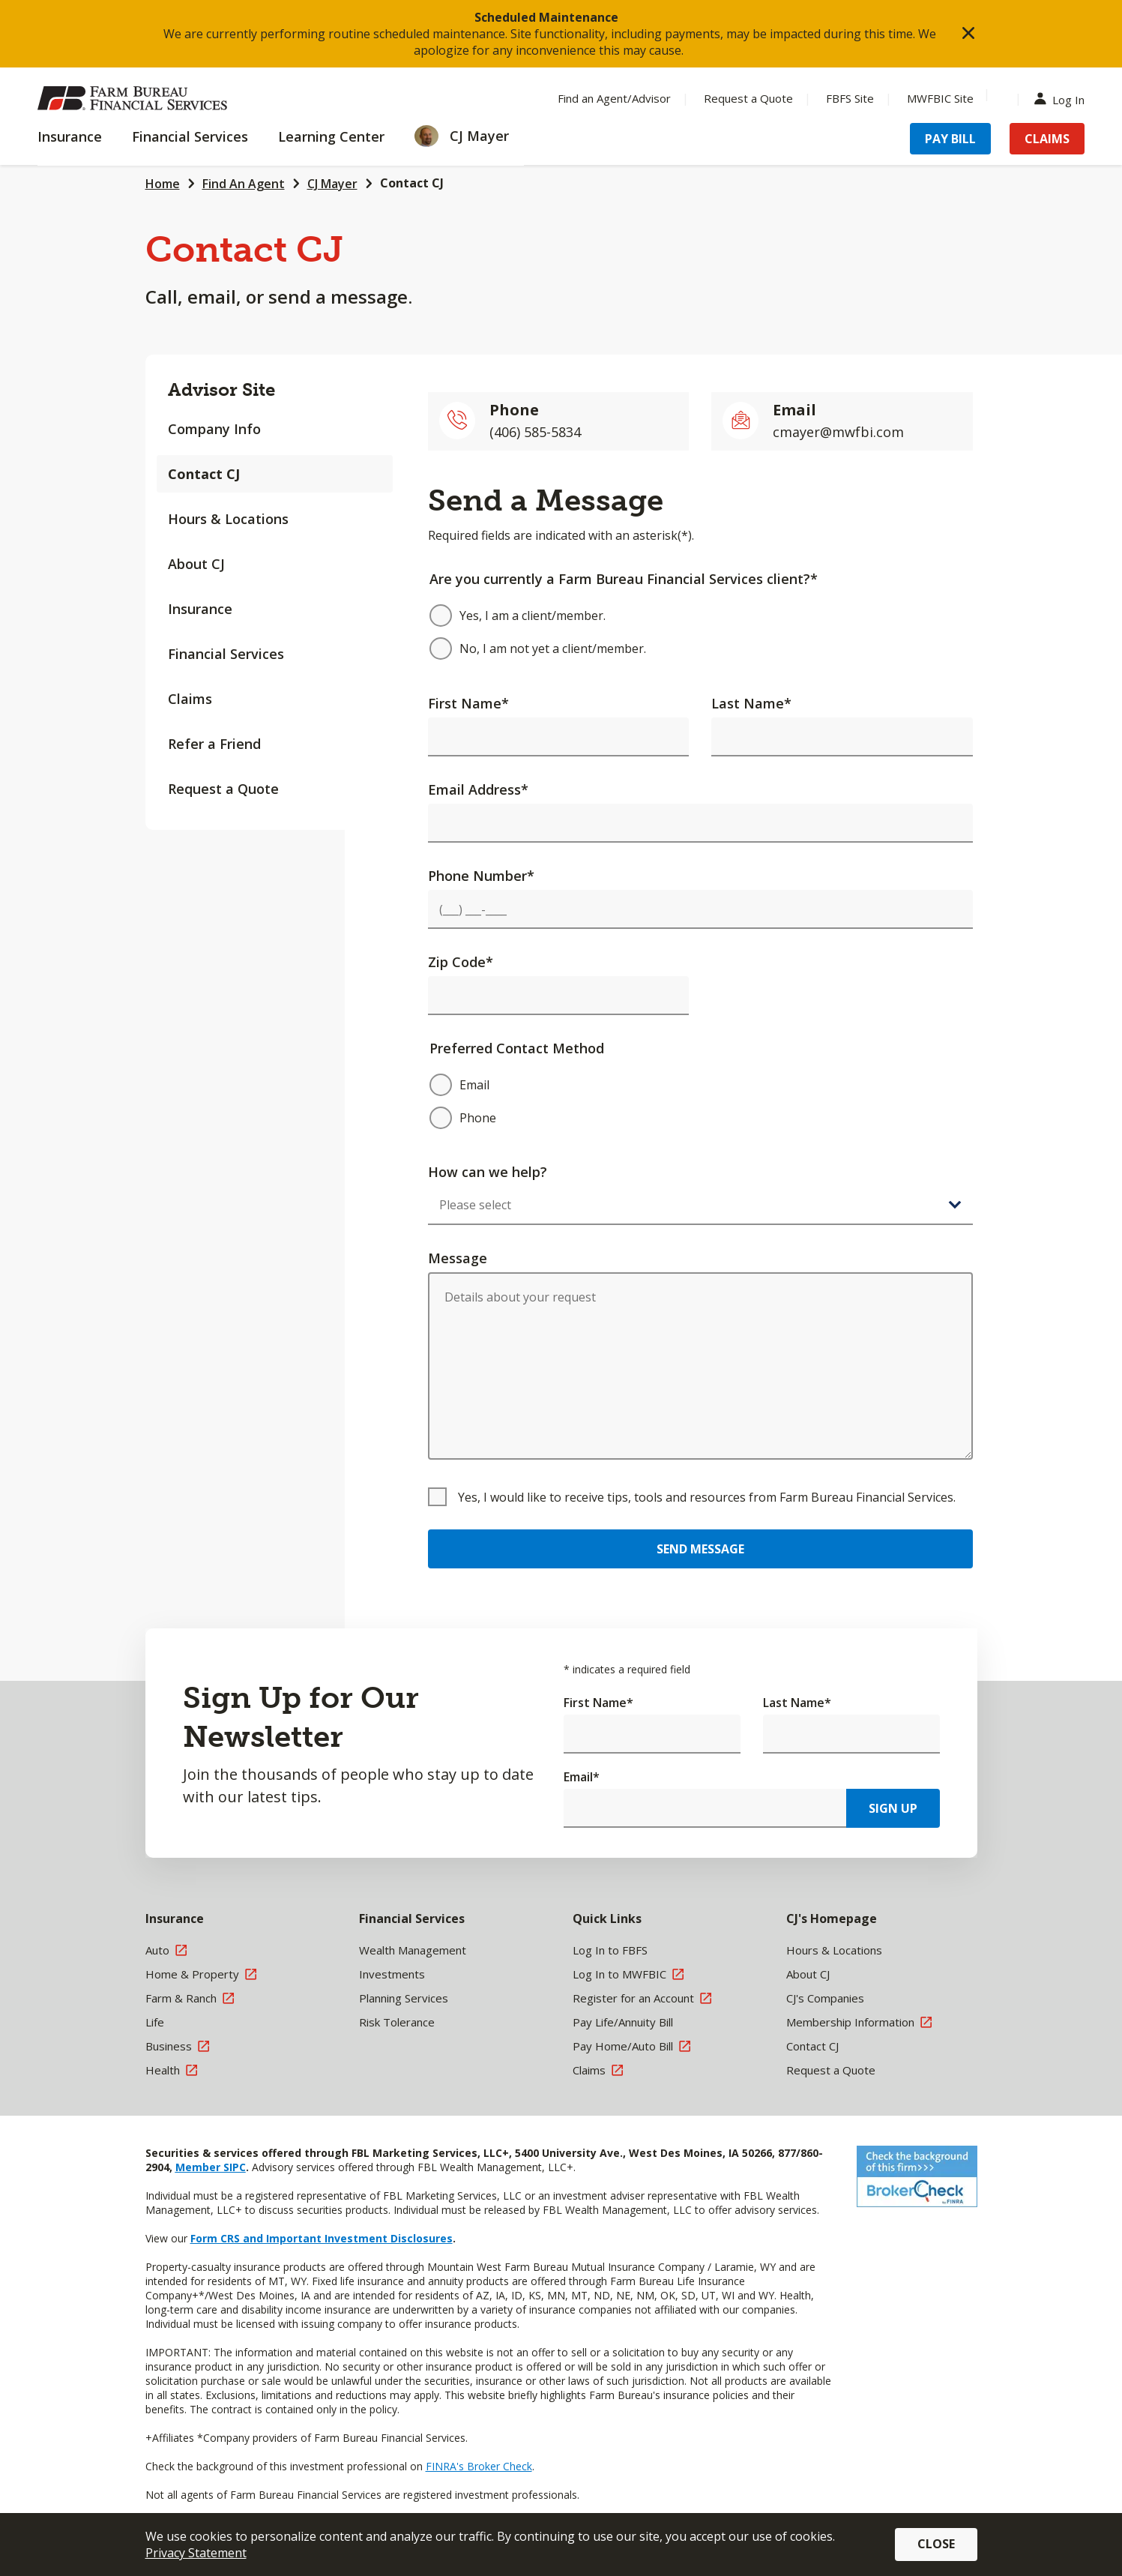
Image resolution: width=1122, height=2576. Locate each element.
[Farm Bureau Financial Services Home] (134, 98)
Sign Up (893, 1808)
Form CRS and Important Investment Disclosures (321, 2238)
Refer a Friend (214, 744)
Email (582, 1777)
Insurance (200, 609)
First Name (468, 703)
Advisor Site (221, 389)
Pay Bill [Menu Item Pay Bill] (950, 138)
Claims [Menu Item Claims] (1047, 138)
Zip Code (460, 962)
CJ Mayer (332, 183)
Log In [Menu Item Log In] (1062, 98)
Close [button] (936, 2544)
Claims (190, 699)
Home (162, 183)
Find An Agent (243, 183)
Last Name (751, 703)
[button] (968, 34)
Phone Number (481, 876)
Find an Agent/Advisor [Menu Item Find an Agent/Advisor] (614, 98)
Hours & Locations (228, 519)
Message (457, 1258)
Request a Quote (223, 789)
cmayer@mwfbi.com (838, 432)
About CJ (196, 564)
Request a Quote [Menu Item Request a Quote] (748, 98)
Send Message (700, 1549)
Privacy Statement (196, 2553)
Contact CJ (412, 183)
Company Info (214, 429)
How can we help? (487, 1172)
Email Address (478, 789)
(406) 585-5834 (535, 432)
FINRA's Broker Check (479, 2466)
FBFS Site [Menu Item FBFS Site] (850, 98)
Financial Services (226, 654)
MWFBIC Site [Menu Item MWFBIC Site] (940, 98)
